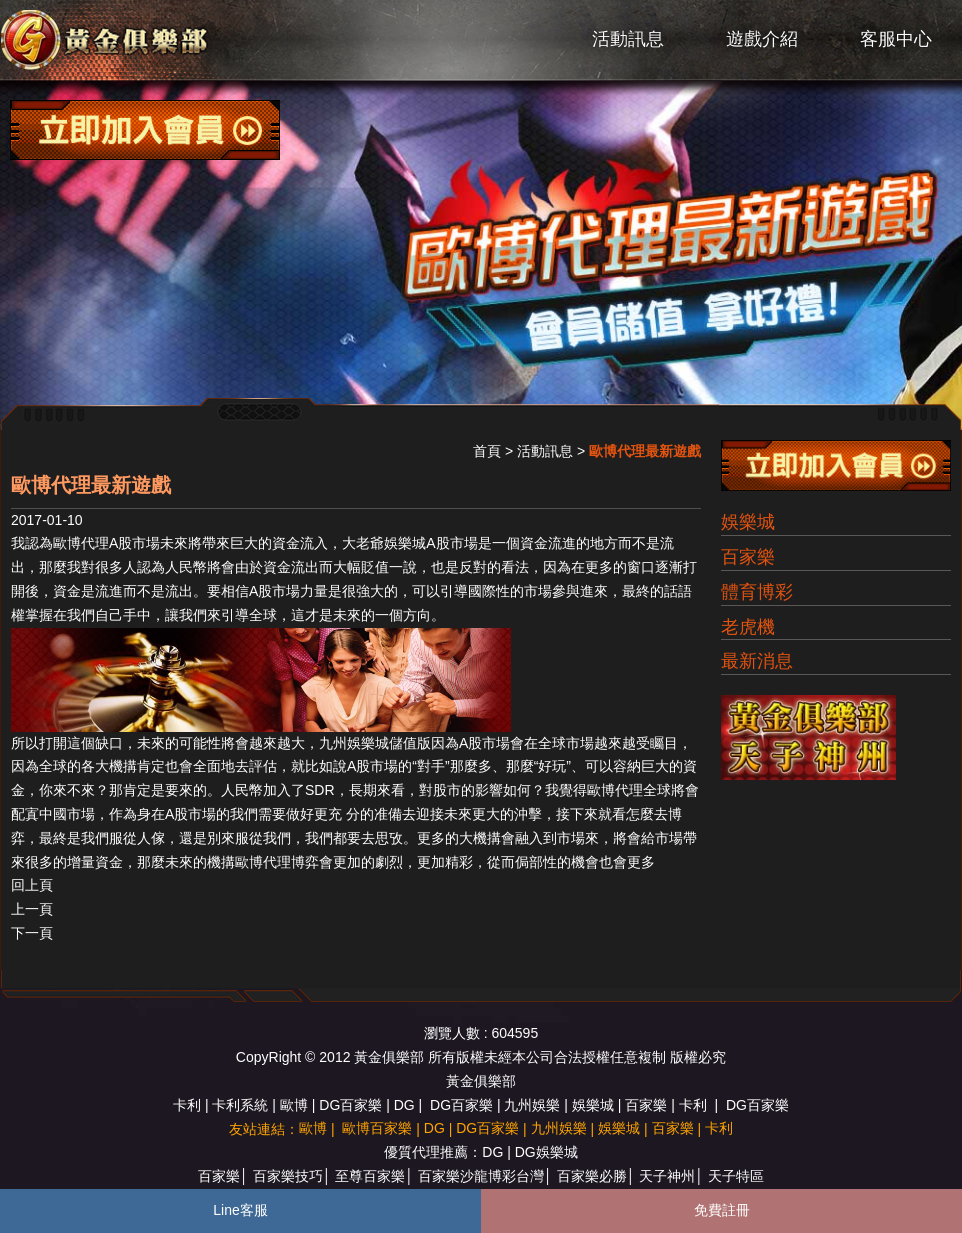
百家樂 (748, 557)
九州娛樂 (532, 1105)
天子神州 (667, 1176)
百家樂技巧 (288, 1176)
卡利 (187, 1105)
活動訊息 (628, 39)
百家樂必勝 (592, 1176)
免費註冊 (722, 1210)
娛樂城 (748, 522)
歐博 (294, 1105)
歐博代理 (81, 543)
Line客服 (240, 1210)
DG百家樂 (350, 1105)
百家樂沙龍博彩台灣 (481, 1176)
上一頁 (32, 909)
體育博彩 (757, 592)
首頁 (487, 451)
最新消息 (757, 661)
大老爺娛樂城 (384, 543)
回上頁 (32, 885)
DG (404, 1105)
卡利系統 (240, 1105)
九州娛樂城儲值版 (375, 743)
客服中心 (896, 39)
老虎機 (748, 627)
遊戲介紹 (762, 39)
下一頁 (32, 933)
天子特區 (736, 1176)
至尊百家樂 (370, 1176)
